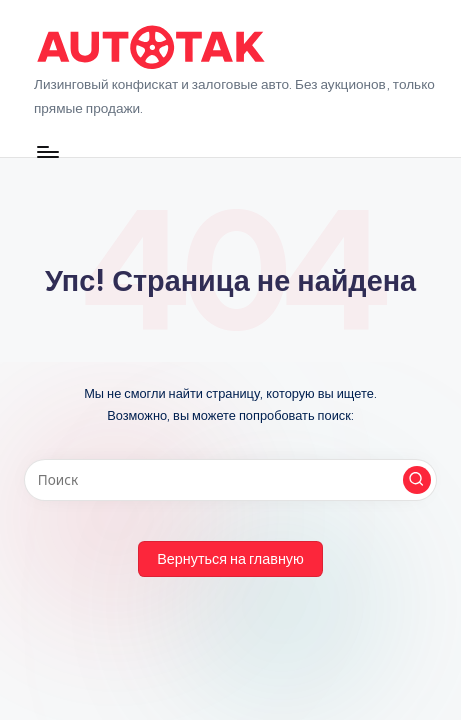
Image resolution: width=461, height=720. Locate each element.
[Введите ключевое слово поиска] (230, 480)
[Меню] (47, 151)
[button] (417, 480)
